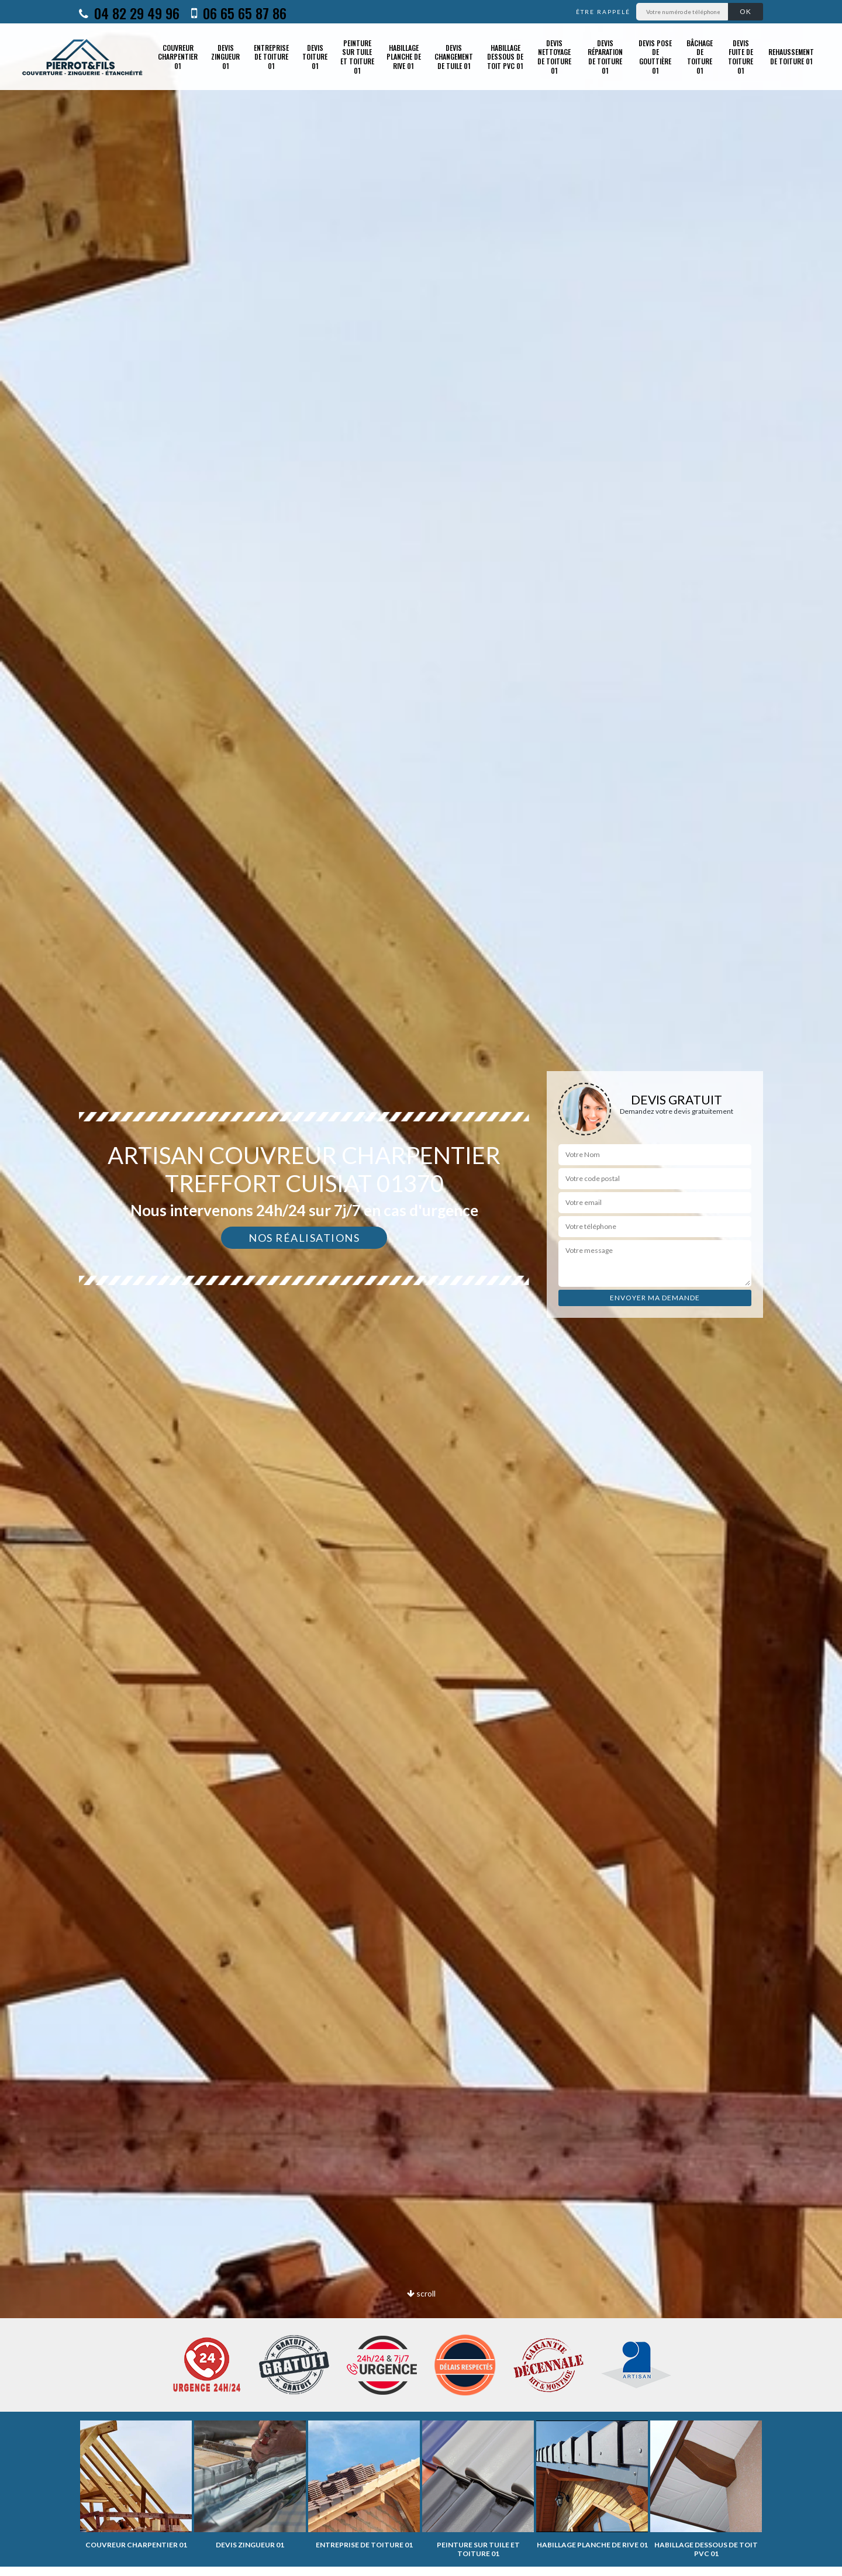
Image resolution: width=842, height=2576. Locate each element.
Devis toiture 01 (314, 57)
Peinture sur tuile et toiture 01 (357, 56)
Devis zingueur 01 (225, 57)
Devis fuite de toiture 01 (740, 56)
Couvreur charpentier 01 (178, 57)
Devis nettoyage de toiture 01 (554, 56)
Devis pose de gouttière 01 (655, 56)
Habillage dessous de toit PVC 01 (505, 57)
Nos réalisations (304, 1237)
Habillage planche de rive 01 (404, 57)
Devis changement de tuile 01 (453, 57)
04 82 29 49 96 (129, 12)
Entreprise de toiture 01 (271, 57)
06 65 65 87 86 (239, 12)
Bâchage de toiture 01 (699, 56)
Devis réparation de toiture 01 (605, 56)
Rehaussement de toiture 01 (791, 56)
